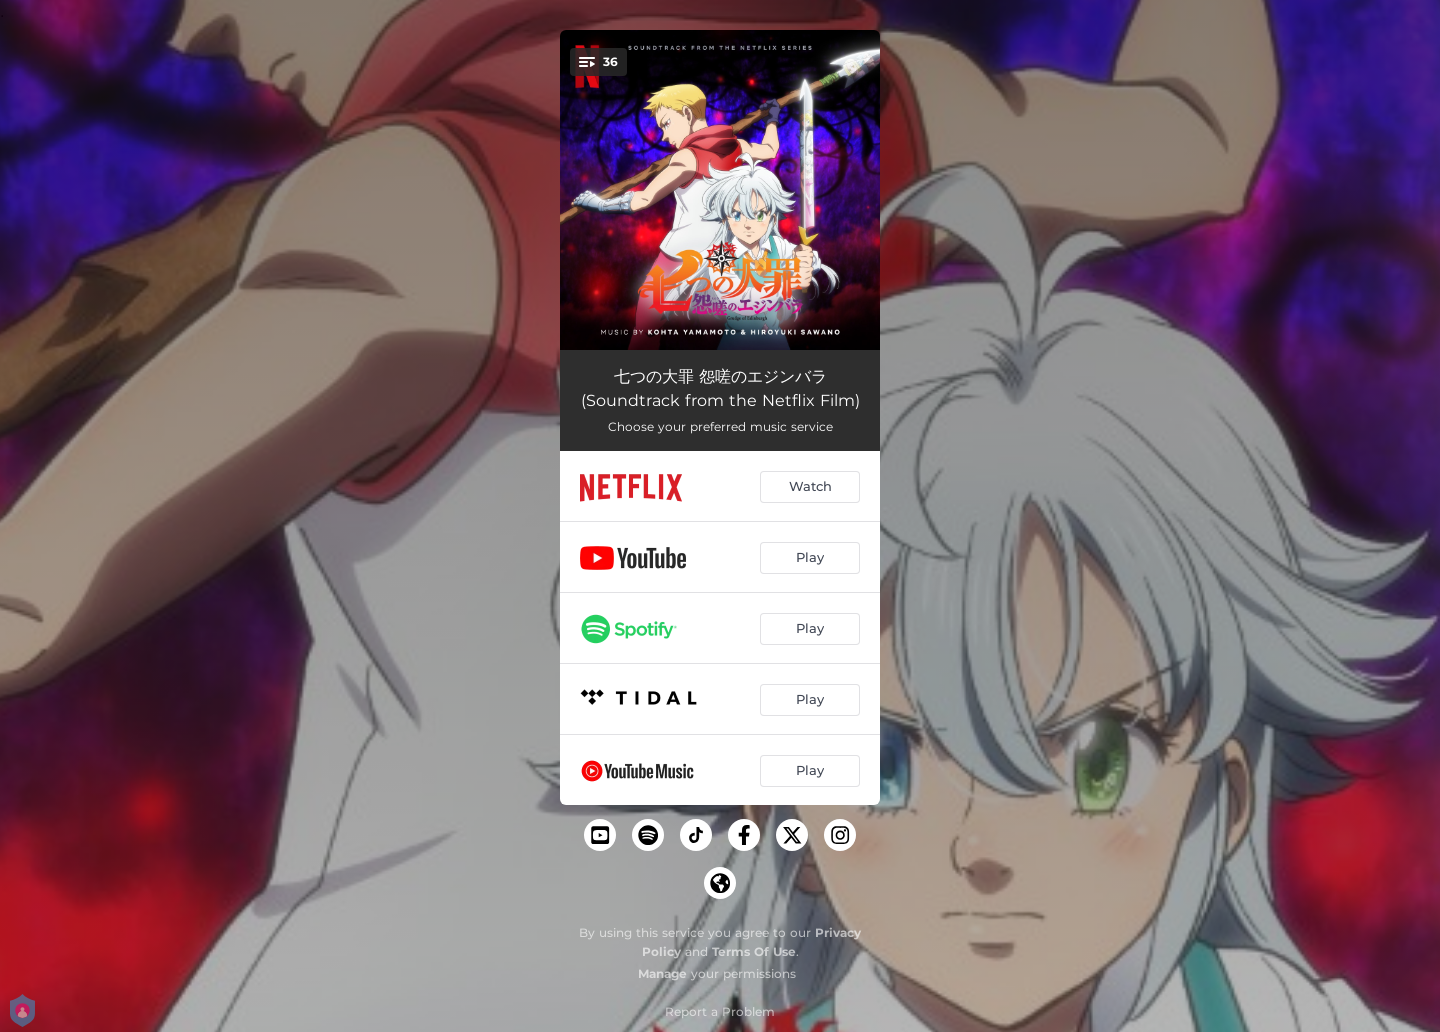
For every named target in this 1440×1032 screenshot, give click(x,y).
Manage (662, 973)
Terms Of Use (754, 951)
